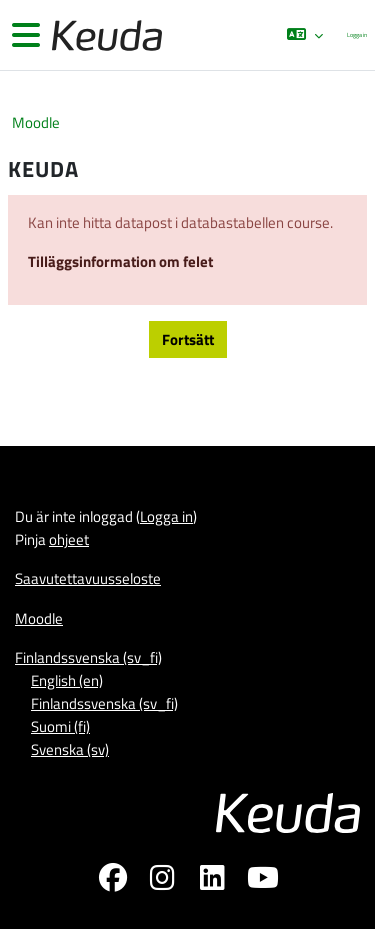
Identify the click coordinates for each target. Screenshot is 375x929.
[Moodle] (105, 35)
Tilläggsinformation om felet (120, 261)
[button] (305, 35)
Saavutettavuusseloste (88, 578)
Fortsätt (188, 339)
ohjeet (69, 539)
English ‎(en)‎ (67, 680)
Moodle (36, 122)
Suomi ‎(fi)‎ (60, 726)
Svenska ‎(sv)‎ (70, 749)
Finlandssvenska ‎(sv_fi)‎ (88, 657)
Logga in (357, 34)
